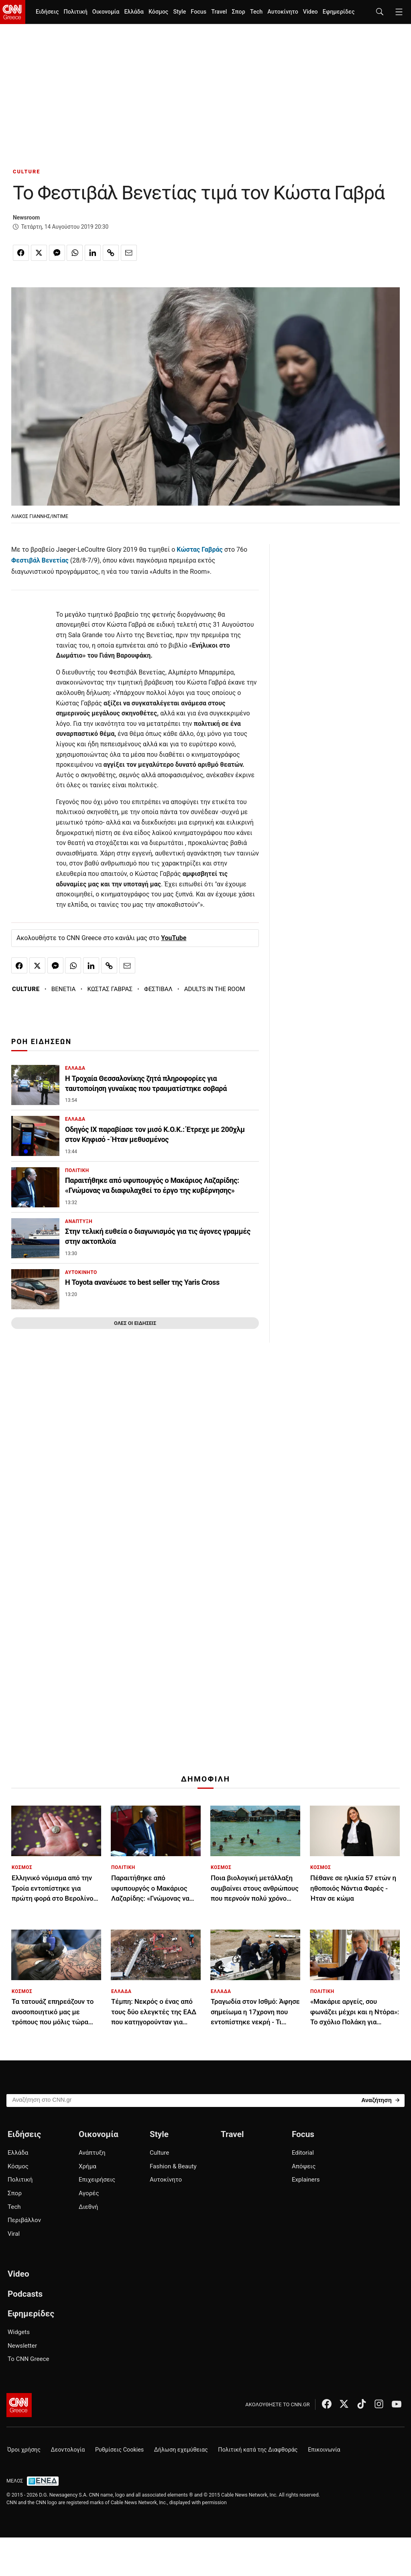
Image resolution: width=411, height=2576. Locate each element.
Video (310, 11)
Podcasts (25, 2294)
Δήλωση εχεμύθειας (181, 2449)
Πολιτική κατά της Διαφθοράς (257, 2449)
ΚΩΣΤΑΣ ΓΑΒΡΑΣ (109, 989)
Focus (198, 11)
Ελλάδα (133, 11)
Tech (256, 11)
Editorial (303, 2152)
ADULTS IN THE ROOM (214, 989)
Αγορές (89, 2193)
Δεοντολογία (68, 2449)
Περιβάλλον (24, 2220)
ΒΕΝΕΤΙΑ (63, 989)
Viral (14, 2233)
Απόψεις (303, 2166)
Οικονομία (106, 11)
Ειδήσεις (47, 11)
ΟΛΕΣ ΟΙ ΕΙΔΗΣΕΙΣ (135, 1323)
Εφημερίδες (339, 11)
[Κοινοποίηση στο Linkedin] (93, 253)
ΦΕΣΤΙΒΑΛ (158, 989)
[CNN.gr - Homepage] (12, 12)
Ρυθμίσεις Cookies (119, 2449)
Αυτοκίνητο (282, 11)
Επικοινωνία (324, 2449)
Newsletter (22, 2345)
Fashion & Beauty (173, 2166)
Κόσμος (159, 11)
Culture (159, 2152)
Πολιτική (75, 11)
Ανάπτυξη (92, 2152)
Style (179, 11)
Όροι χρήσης (24, 2449)
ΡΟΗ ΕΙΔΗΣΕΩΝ (41, 1042)
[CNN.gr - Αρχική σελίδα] (19, 2405)
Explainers (306, 2179)
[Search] (380, 2100)
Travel (219, 11)
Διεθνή (88, 2206)
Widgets (19, 2332)
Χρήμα (87, 2166)
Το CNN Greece (28, 2359)
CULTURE (26, 172)
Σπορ (238, 11)
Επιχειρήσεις (97, 2179)
